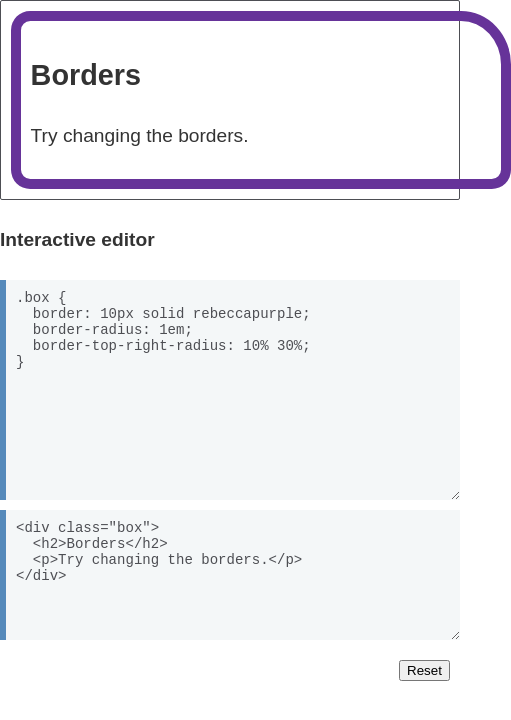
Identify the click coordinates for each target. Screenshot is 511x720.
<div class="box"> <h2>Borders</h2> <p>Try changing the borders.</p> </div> (230, 575)
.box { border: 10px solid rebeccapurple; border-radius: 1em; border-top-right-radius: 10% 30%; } (230, 390)
